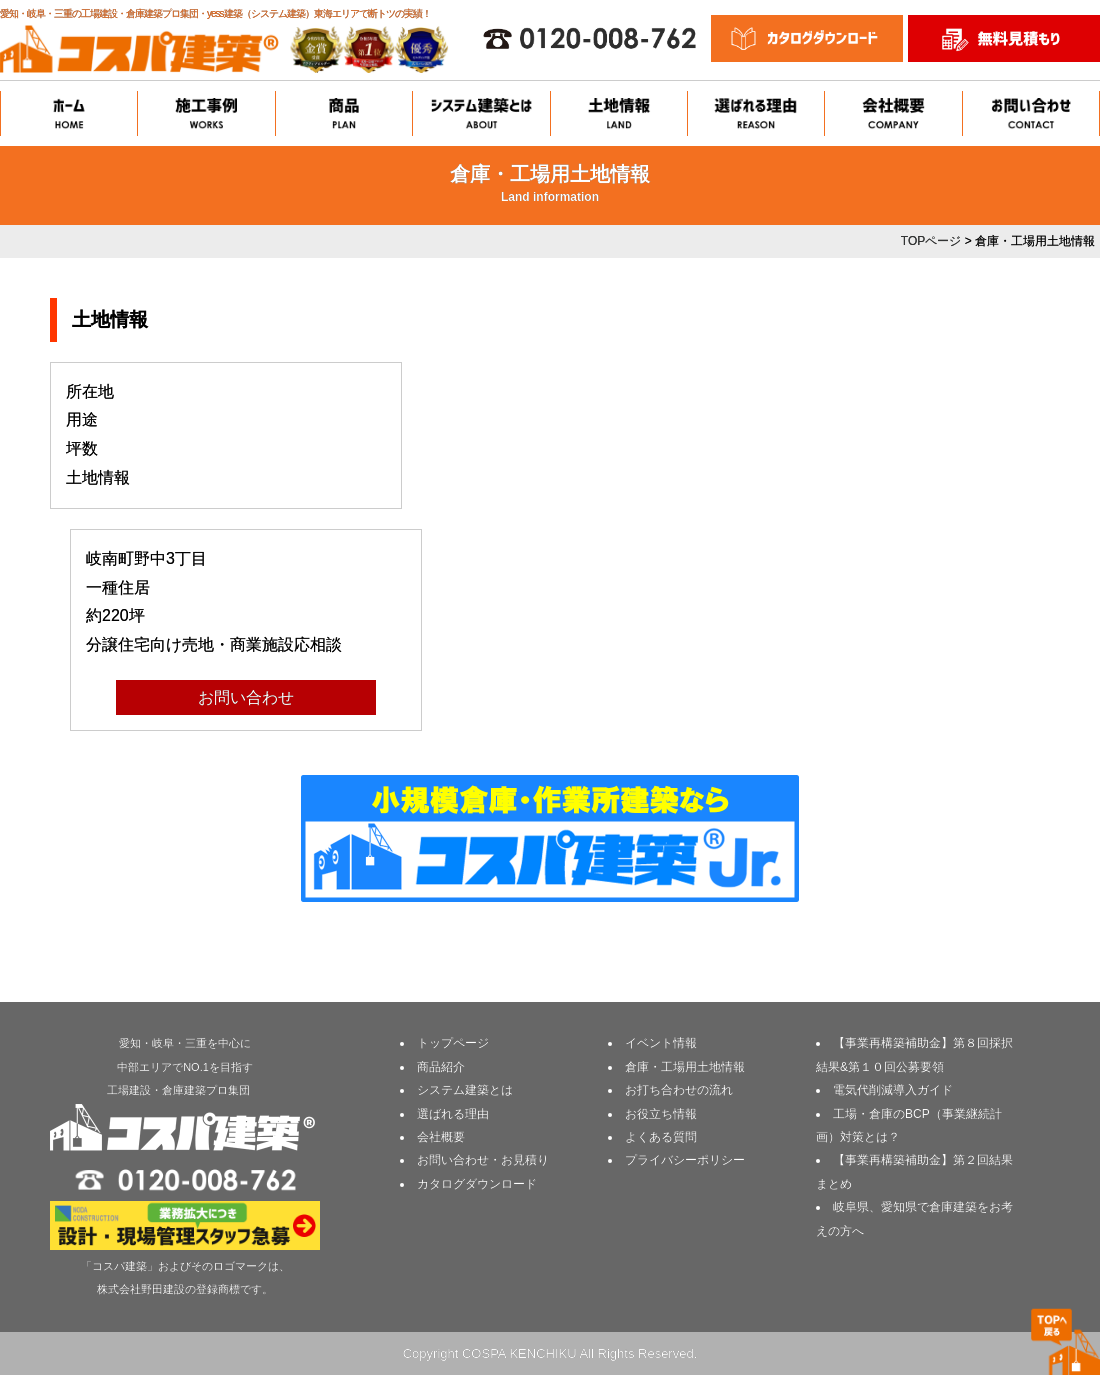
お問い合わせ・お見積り (483, 1160)
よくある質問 (661, 1137)
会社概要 (441, 1137)
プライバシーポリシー (685, 1160)
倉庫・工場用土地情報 (685, 1067)
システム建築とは (465, 1090)
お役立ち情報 (661, 1114)
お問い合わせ (246, 697)
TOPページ (931, 241)
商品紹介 (441, 1067)
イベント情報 (661, 1043)
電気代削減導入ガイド (893, 1090)
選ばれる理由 (453, 1114)
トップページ (453, 1043)
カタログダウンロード (477, 1184)
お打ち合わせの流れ (679, 1090)
